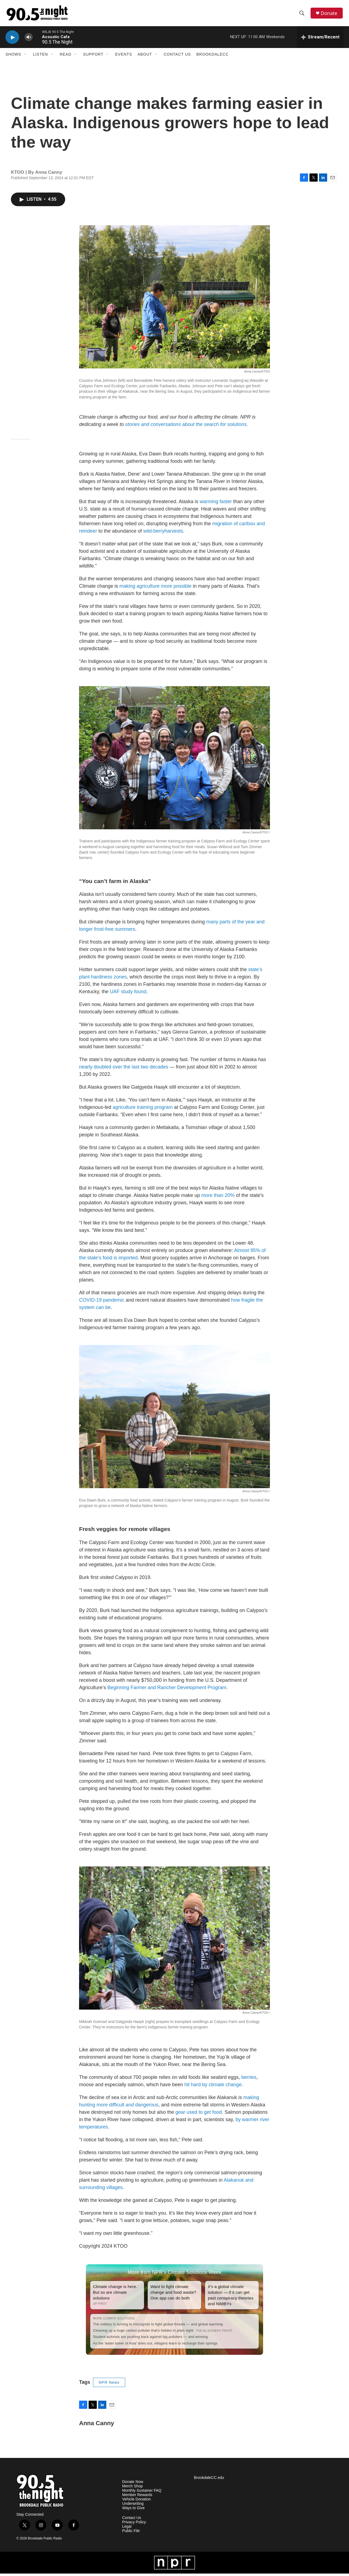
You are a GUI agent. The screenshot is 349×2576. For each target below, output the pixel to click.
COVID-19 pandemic (101, 1302)
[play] (12, 40)
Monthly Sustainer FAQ (141, 2493)
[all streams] (320, 39)
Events (123, 57)
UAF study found (128, 994)
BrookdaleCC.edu (209, 2480)
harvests (173, 533)
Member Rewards (137, 2497)
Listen (40, 57)
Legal (126, 2529)
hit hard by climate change (213, 2087)
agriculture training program (143, 1109)
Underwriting (133, 2506)
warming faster (216, 503)
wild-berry (153, 533)
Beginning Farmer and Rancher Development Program (166, 1690)
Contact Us (177, 57)
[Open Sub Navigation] (25, 57)
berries (248, 2079)
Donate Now (132, 2484)
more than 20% (217, 1197)
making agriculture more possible (155, 588)
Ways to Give (133, 2510)
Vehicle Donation (136, 2502)
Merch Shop (132, 2489)
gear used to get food (198, 2114)
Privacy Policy (134, 2525)
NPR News (109, 2385)
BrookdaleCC (212, 57)
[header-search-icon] (302, 14)
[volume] (28, 40)
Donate (329, 14)
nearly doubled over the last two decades (123, 1069)
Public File (131, 2533)
